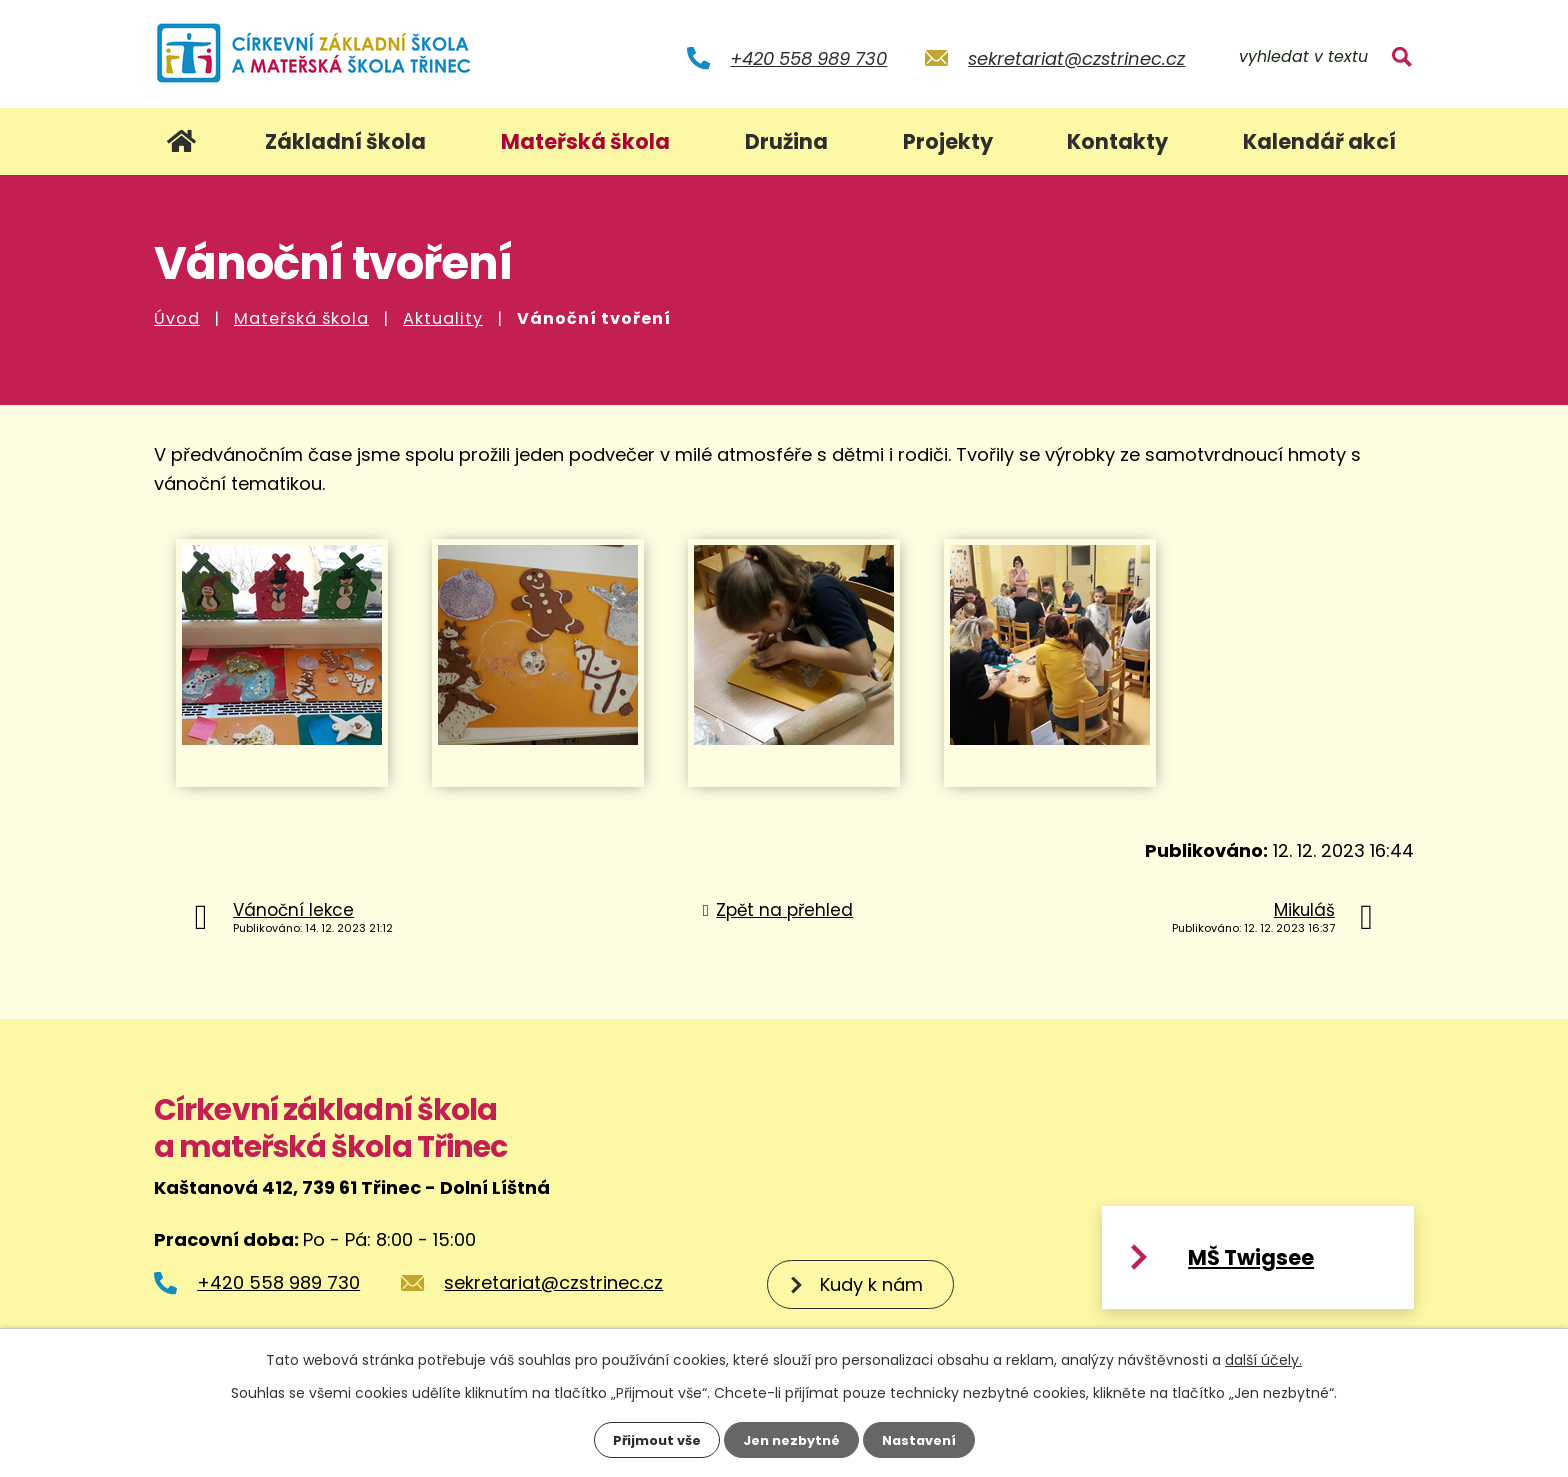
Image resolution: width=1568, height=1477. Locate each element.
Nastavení (926, 1439)
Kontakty (1117, 141)
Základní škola (345, 141)
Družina (786, 141)
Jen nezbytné (791, 1439)
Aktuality (443, 318)
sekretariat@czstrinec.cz (1076, 58)
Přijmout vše (649, 1439)
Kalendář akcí (1319, 141)
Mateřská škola (301, 318)
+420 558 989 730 (808, 58)
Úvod (177, 318)
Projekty (948, 141)
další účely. (1263, 1358)
